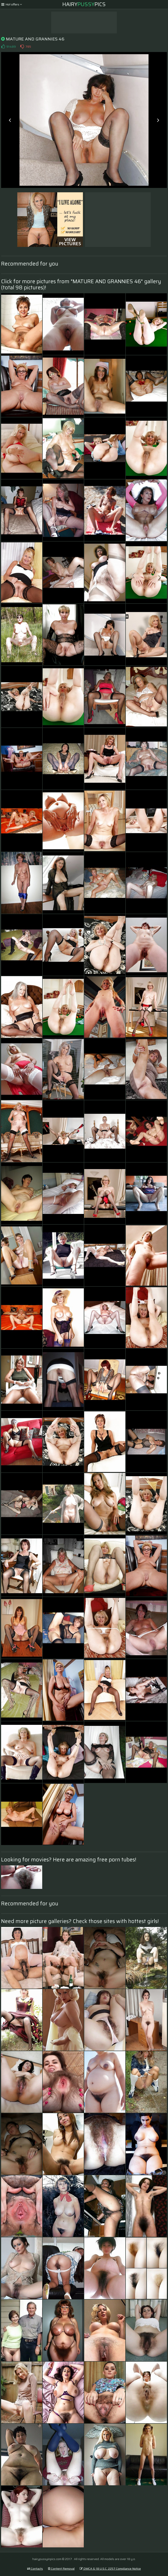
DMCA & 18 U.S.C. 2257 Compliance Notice (110, 2568)
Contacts (35, 2568)
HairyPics (84, 4)
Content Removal (61, 2568)
